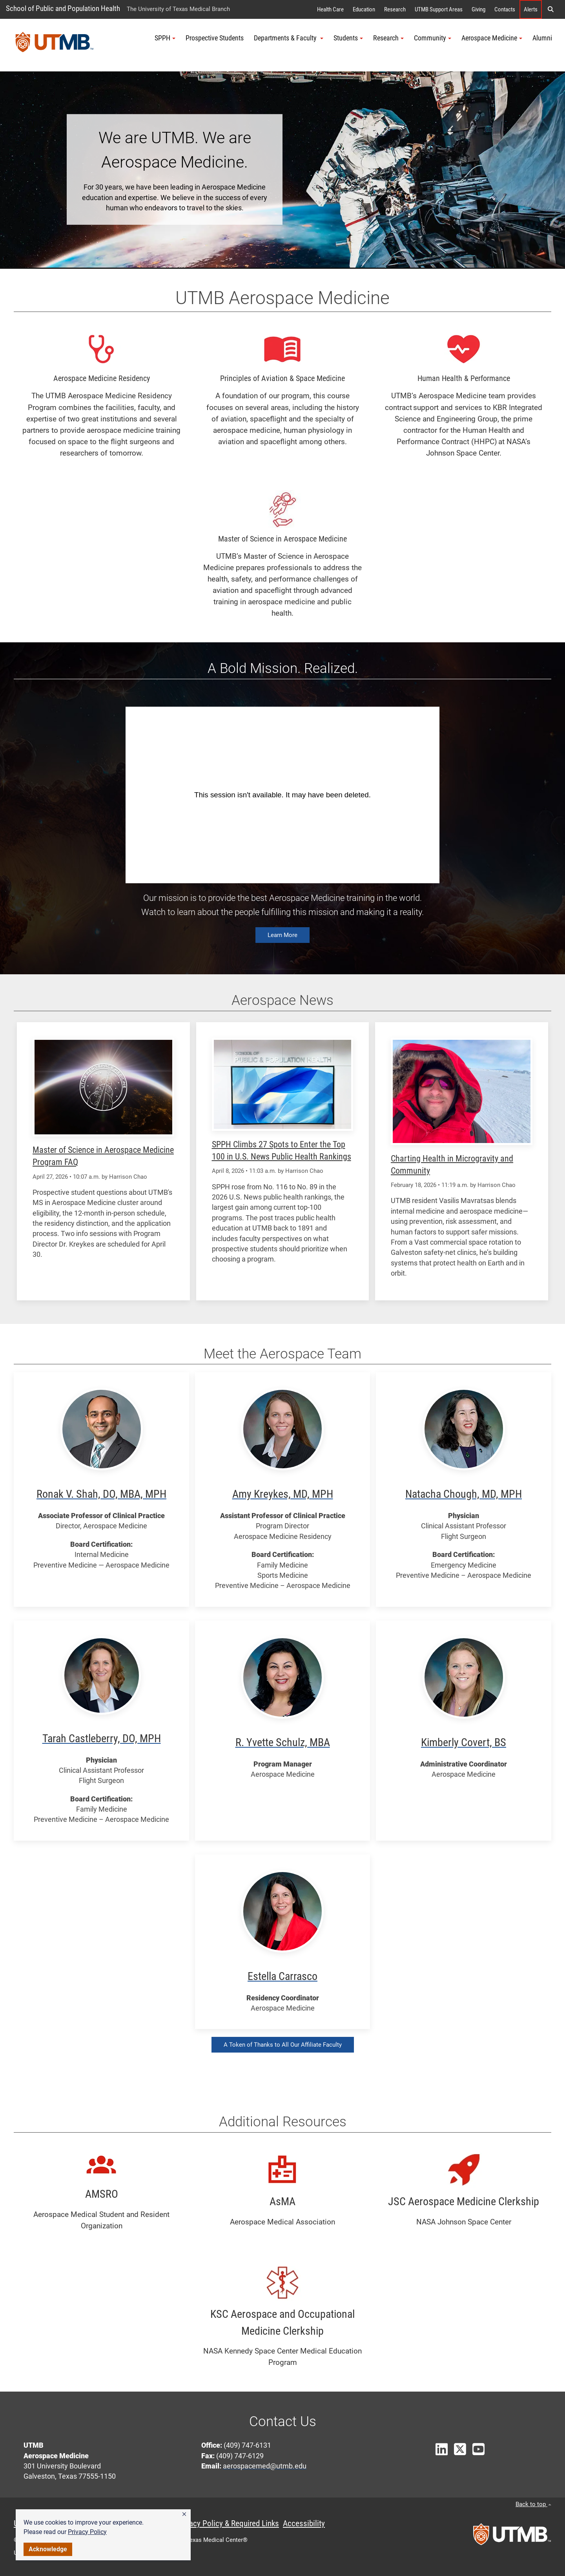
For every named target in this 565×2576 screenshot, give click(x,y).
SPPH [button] (165, 38)
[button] (184, 2514)
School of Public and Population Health (63, 8)
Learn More (282, 935)
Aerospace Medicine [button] (491, 38)
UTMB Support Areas (439, 9)
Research (395, 9)
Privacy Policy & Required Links (228, 2523)
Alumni (542, 38)
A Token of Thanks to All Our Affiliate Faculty (283, 2044)
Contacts (504, 9)
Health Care (330, 9)
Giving (478, 9)
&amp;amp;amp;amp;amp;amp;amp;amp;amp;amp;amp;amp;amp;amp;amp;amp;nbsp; (282, 795)
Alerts (531, 9)
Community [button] (432, 38)
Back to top (533, 2504)
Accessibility (304, 2523)
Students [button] (348, 38)
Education (364, 9)
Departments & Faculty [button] (288, 38)
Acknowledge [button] (48, 2549)
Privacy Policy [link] (87, 2532)
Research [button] (388, 38)
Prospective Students (215, 38)
